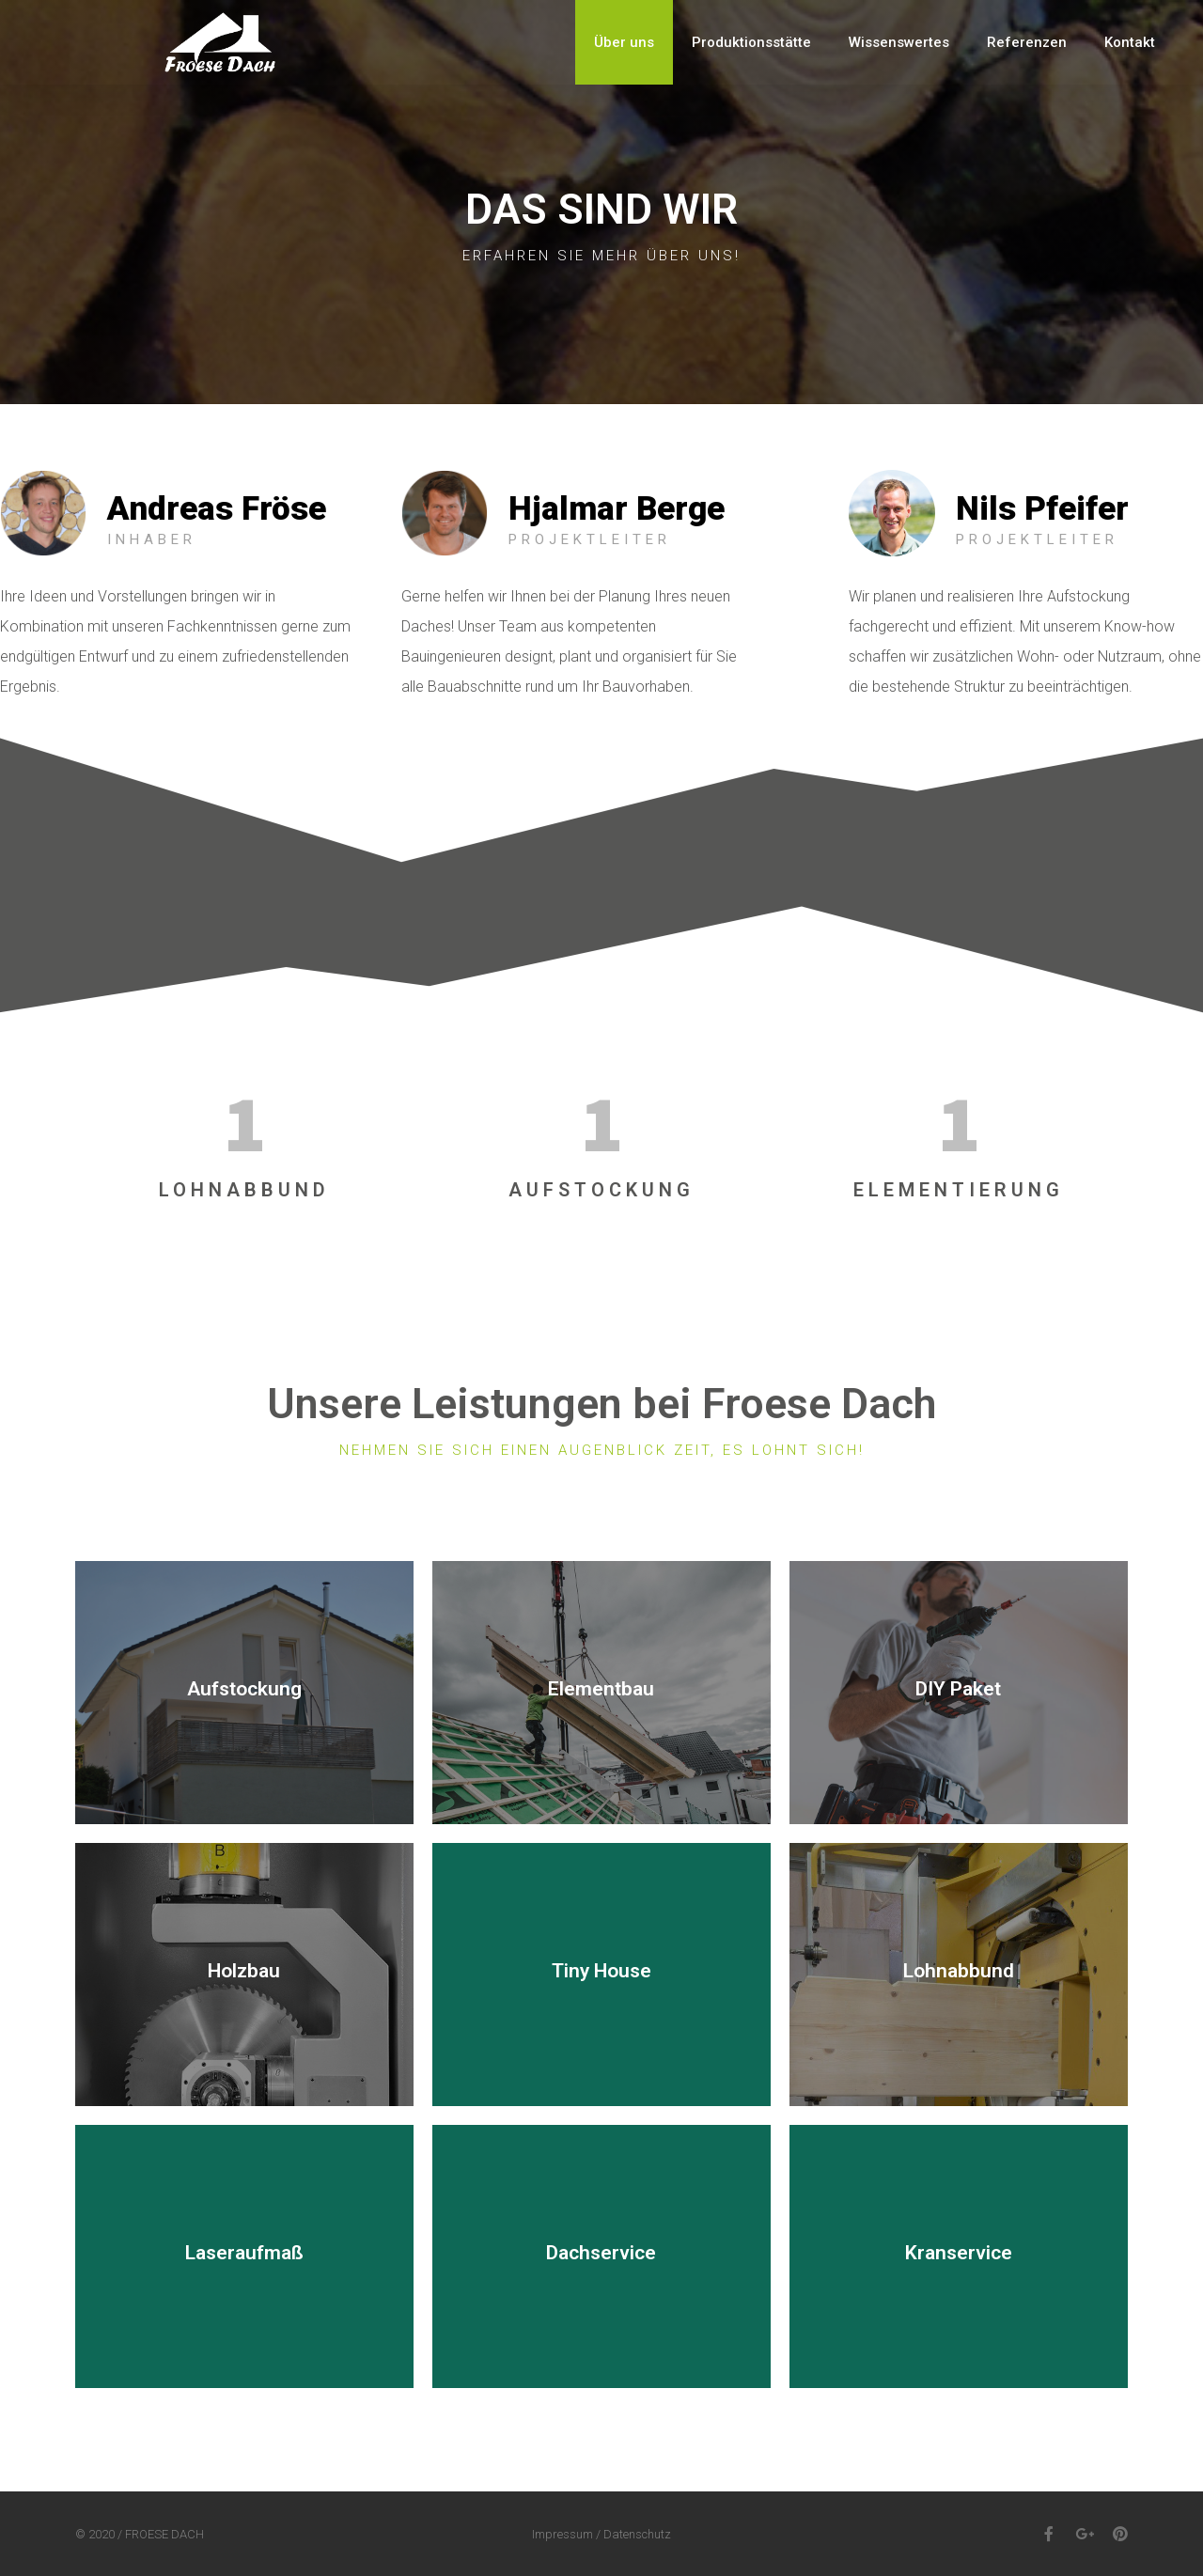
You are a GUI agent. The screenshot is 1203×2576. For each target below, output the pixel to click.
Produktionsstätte (751, 42)
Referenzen (1027, 42)
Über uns (624, 42)
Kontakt (1129, 42)
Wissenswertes (899, 42)
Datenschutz (637, 2534)
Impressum (562, 2534)
